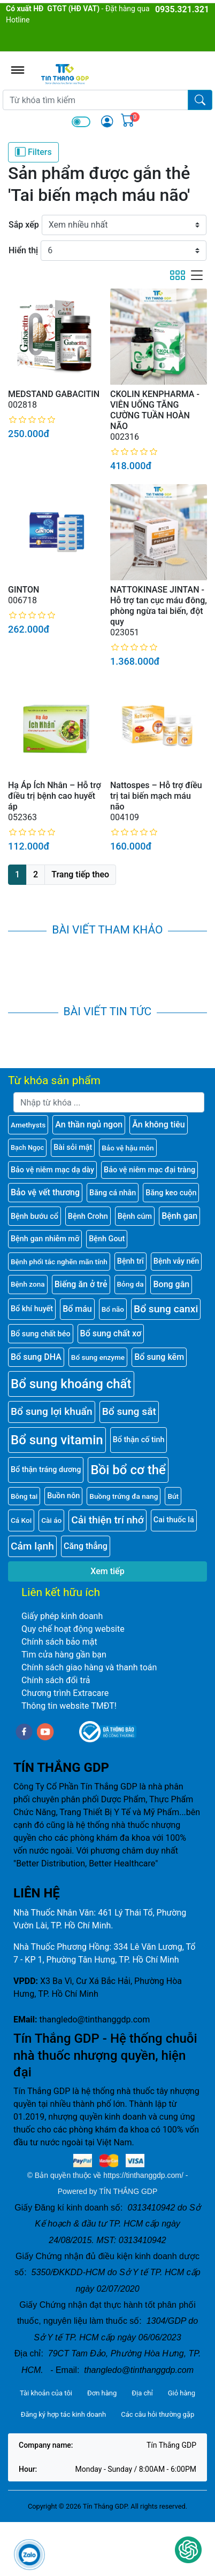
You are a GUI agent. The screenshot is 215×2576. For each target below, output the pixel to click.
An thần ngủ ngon (88, 1124)
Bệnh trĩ (130, 1261)
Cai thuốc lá (173, 1519)
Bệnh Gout (107, 1238)
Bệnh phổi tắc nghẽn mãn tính (59, 1261)
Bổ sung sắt (129, 1411)
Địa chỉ (142, 2393)
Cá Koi (21, 1520)
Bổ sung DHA (36, 1357)
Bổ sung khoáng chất (71, 1383)
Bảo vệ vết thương (45, 1192)
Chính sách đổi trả (55, 1680)
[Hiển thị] (123, 250)
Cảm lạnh (32, 1546)
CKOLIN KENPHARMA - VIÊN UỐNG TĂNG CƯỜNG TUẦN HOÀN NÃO (154, 410)
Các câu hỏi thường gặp (157, 2414)
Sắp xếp (24, 225)
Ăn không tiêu (158, 1124)
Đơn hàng (102, 2393)
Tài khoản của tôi (46, 2393)
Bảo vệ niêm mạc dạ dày (52, 1169)
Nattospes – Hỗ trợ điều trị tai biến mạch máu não (156, 796)
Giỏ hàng (181, 2393)
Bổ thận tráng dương (46, 1469)
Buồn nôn (63, 1495)
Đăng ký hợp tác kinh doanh (63, 2414)
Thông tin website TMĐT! (69, 1706)
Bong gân (171, 1284)
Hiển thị (23, 250)
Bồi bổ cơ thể (127, 1469)
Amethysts (28, 1124)
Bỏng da (130, 1284)
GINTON (23, 590)
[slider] (32, 419)
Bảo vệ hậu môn (127, 1147)
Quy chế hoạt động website (73, 1629)
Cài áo (51, 1520)
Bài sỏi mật (72, 1147)
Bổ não (113, 1309)
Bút (173, 1496)
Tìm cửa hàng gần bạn (63, 1654)
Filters (33, 151)
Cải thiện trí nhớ (107, 1520)
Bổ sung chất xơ (111, 1333)
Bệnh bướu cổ (34, 1216)
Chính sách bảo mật (59, 1642)
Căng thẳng (85, 1546)
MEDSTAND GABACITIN (53, 394)
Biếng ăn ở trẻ (81, 1284)
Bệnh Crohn (88, 1216)
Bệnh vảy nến (176, 1261)
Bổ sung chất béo (41, 1333)
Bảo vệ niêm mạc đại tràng (149, 1169)
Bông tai (24, 1496)
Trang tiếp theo (80, 874)
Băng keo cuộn (170, 1192)
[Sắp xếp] (124, 225)
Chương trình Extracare (65, 1693)
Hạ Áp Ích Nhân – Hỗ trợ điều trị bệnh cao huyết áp (54, 796)
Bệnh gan (179, 1216)
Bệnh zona (28, 1284)
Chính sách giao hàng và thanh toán (89, 1667)
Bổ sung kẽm (159, 1357)
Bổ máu (77, 1309)
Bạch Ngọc (27, 1147)
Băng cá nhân (112, 1192)
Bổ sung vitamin (57, 1440)
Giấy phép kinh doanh (62, 1616)
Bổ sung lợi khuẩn (52, 1411)
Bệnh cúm (135, 1216)
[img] (107, 121)
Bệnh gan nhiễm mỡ (45, 1238)
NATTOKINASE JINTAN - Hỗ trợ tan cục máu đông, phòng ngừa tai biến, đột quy (158, 606)
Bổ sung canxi (166, 1309)
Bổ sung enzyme (98, 1357)
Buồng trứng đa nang (123, 1496)
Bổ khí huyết (32, 1308)
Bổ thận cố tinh (139, 1439)
